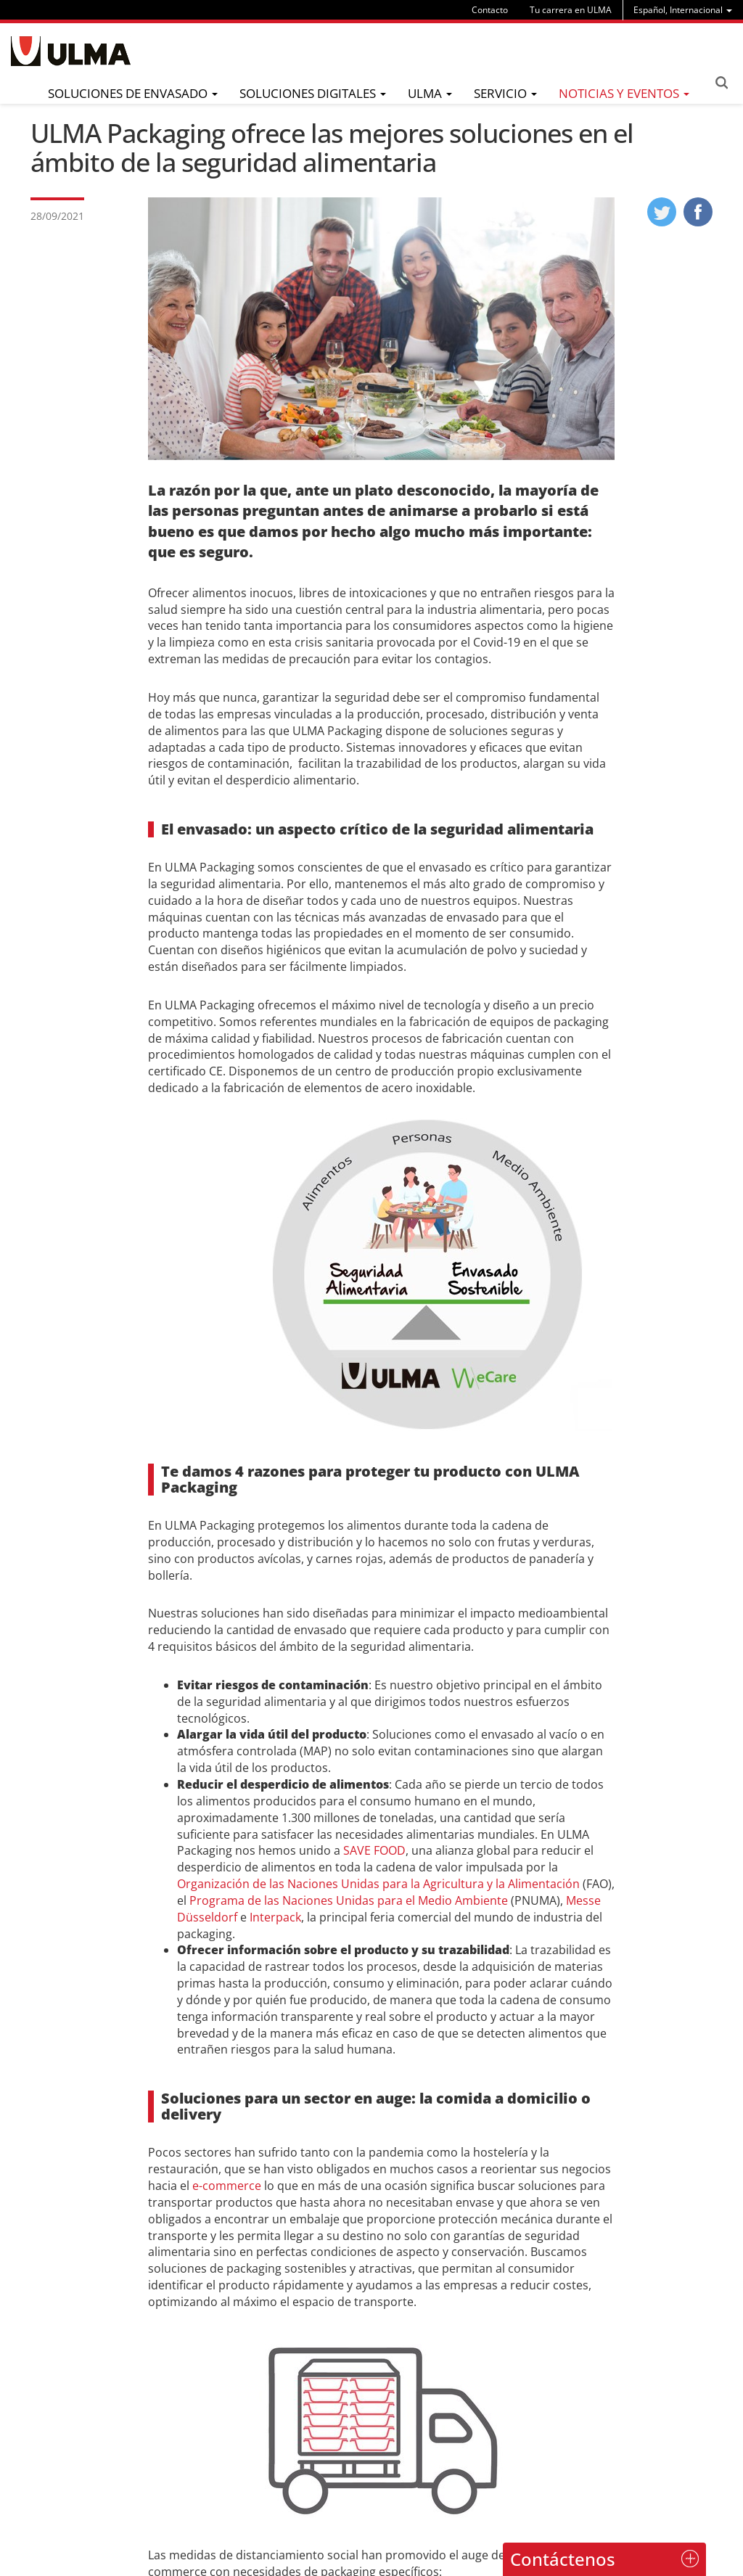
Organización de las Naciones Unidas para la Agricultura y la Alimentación (378, 1884)
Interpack (275, 1917)
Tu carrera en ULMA (571, 10)
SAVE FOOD (374, 1850)
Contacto (490, 10)
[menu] (682, 10)
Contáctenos (562, 2559)
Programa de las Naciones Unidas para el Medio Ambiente (348, 1900)
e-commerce (226, 2186)
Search (721, 83)
